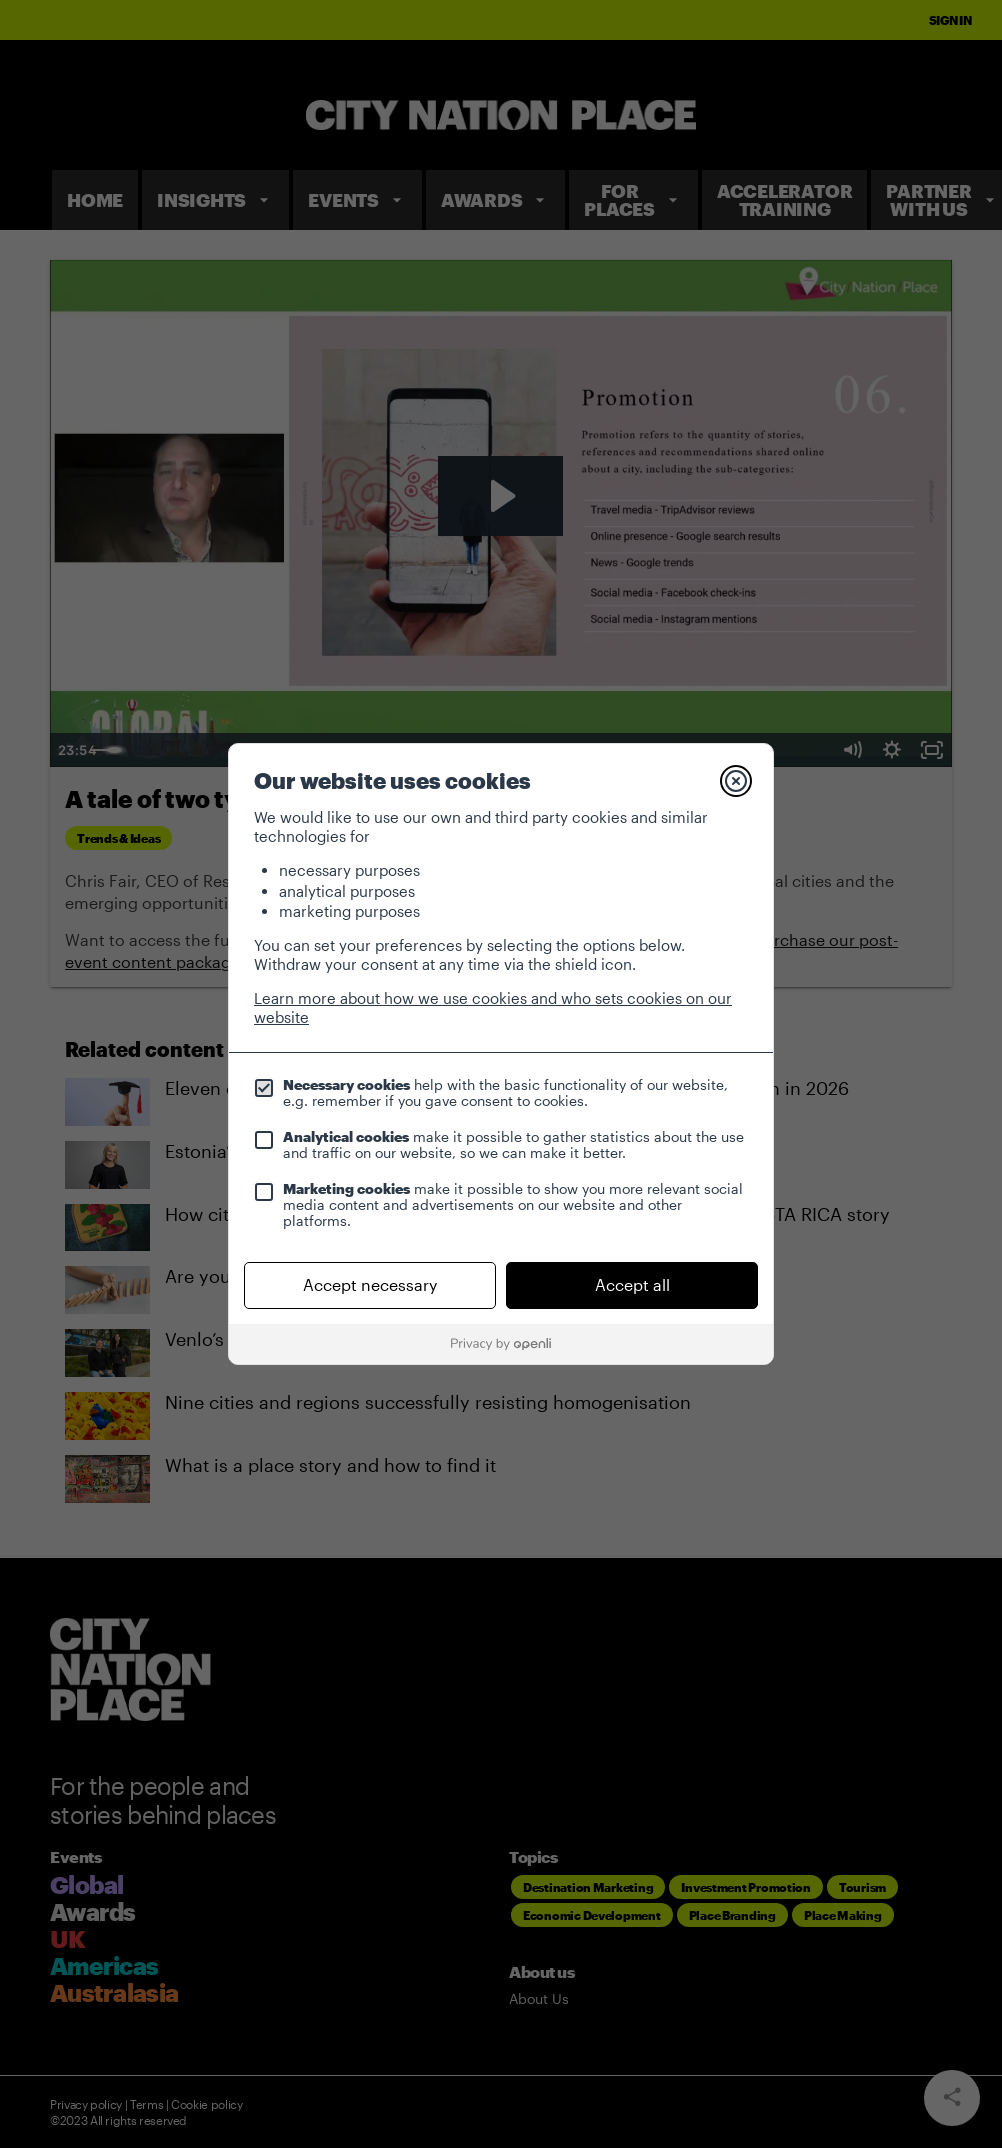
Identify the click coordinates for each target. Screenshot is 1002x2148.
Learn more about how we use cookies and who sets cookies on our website (493, 1007)
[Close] (736, 781)
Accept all (632, 1284)
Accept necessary (370, 1284)
